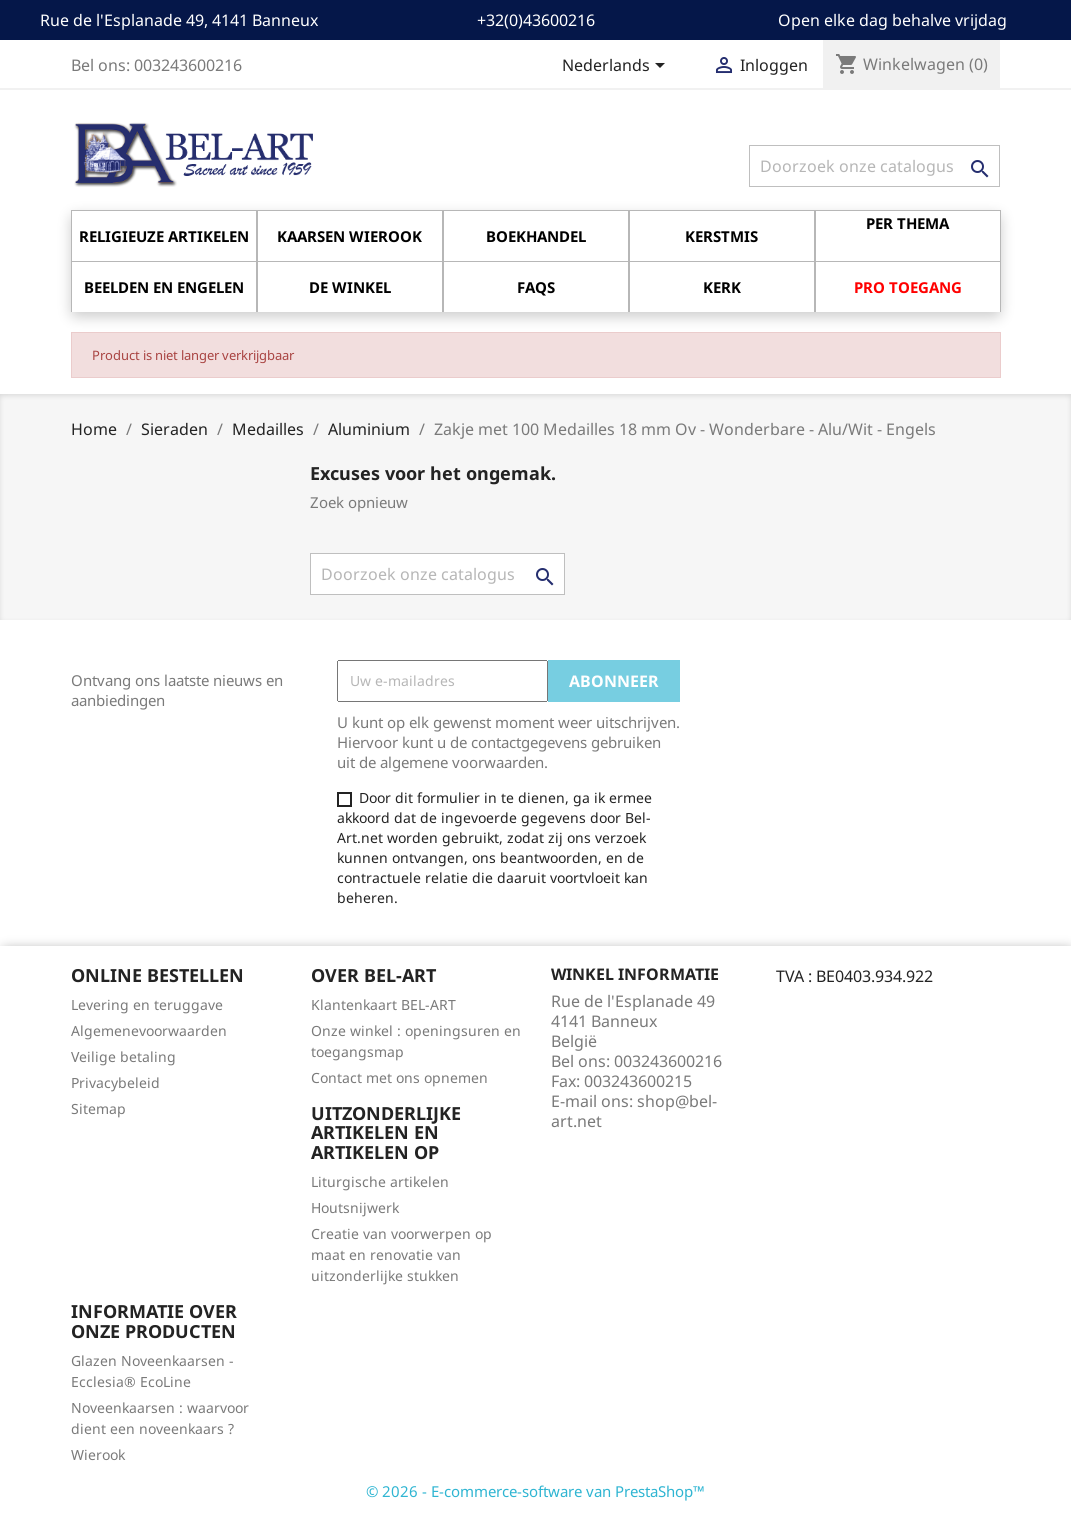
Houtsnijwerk (355, 1207)
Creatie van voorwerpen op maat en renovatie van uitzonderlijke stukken (401, 1254)
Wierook (98, 1454)
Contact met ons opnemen (399, 1077)
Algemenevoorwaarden (149, 1030)
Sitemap (98, 1108)
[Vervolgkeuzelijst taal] (617, 67)
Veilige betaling (123, 1056)
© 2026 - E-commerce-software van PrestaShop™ (535, 1491)
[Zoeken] (874, 166)
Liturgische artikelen (380, 1181)
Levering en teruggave (147, 1004)
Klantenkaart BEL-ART (383, 1004)
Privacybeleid (115, 1082)
